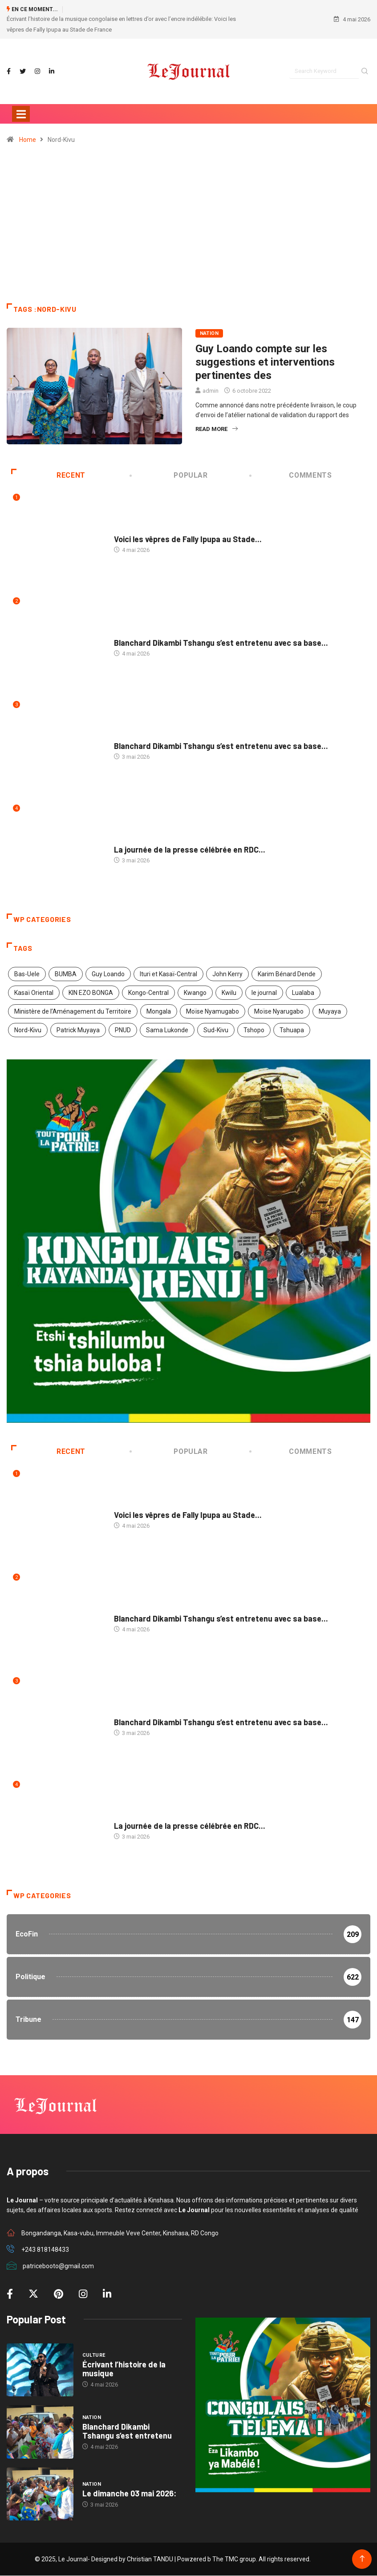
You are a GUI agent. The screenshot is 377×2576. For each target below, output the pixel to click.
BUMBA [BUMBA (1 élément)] (66, 974)
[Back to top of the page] (362, 2559)
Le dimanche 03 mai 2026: (129, 2493)
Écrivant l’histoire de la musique (124, 2369)
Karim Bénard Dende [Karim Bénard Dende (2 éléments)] (287, 974)
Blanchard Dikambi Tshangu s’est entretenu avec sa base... (221, 643)
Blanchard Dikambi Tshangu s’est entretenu (127, 2431)
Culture (125, 530)
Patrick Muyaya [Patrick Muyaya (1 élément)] (78, 1030)
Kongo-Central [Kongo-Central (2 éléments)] (148, 992)
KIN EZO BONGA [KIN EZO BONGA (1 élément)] (91, 992)
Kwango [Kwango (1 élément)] (195, 992)
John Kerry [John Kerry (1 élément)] (227, 974)
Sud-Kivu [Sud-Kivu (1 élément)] (215, 1030)
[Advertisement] (188, 227)
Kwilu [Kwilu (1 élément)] (229, 992)
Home (27, 139)
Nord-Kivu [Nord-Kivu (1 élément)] (27, 1030)
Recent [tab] (48, 475)
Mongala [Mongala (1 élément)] (158, 1011)
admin (211, 390)
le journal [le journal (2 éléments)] (264, 992)
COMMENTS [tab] (291, 475)
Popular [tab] (169, 475)
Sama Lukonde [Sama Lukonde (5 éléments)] (167, 1030)
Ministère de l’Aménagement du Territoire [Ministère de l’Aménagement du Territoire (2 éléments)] (72, 1011)
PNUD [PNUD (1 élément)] (123, 1030)
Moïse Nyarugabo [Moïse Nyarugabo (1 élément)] (279, 1011)
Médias (124, 841)
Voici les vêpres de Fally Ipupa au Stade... (188, 539)
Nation (209, 333)
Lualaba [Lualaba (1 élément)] (303, 992)
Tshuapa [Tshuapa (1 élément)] (292, 1030)
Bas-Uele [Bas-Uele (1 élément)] (27, 974)
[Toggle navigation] (21, 114)
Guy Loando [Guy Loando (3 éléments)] (108, 974)
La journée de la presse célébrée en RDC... (189, 850)
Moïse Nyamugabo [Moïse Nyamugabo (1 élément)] (212, 1011)
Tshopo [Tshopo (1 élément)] (253, 1030)
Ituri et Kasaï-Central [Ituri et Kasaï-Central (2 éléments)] (168, 974)
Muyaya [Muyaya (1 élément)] (330, 1011)
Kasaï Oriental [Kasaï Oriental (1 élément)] (33, 992)
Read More (216, 429)
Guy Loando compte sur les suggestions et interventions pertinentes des (265, 362)
